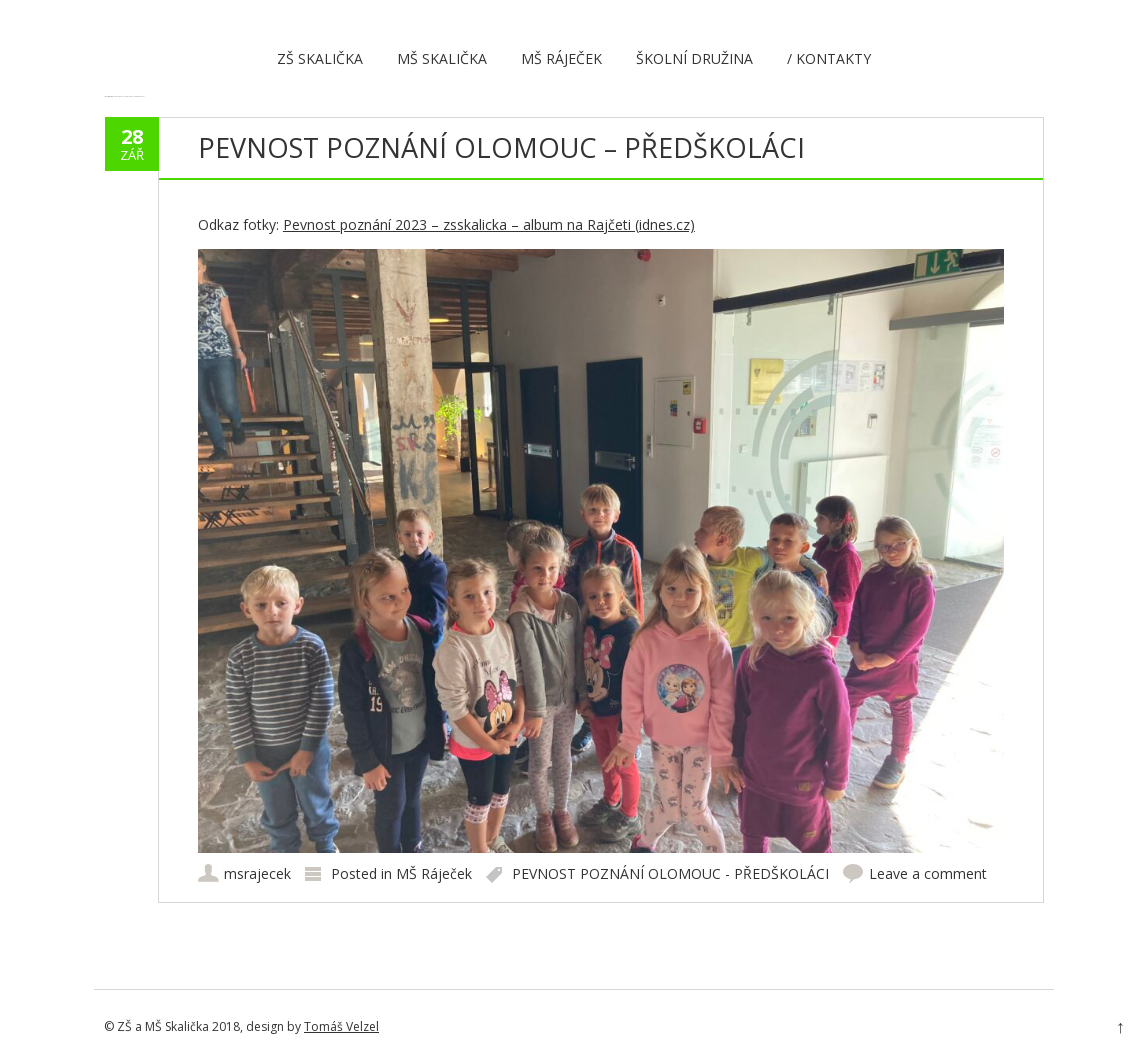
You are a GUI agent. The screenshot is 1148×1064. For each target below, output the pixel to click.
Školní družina (694, 58)
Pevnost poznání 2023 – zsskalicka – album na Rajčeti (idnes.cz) (489, 224)
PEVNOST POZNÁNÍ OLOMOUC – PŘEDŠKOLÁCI (501, 147)
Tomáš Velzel (341, 1026)
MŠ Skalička (442, 58)
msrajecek (257, 873)
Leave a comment (928, 873)
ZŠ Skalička (320, 58)
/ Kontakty (829, 58)
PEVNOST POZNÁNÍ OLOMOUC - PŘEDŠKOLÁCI (670, 873)
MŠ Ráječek (561, 58)
